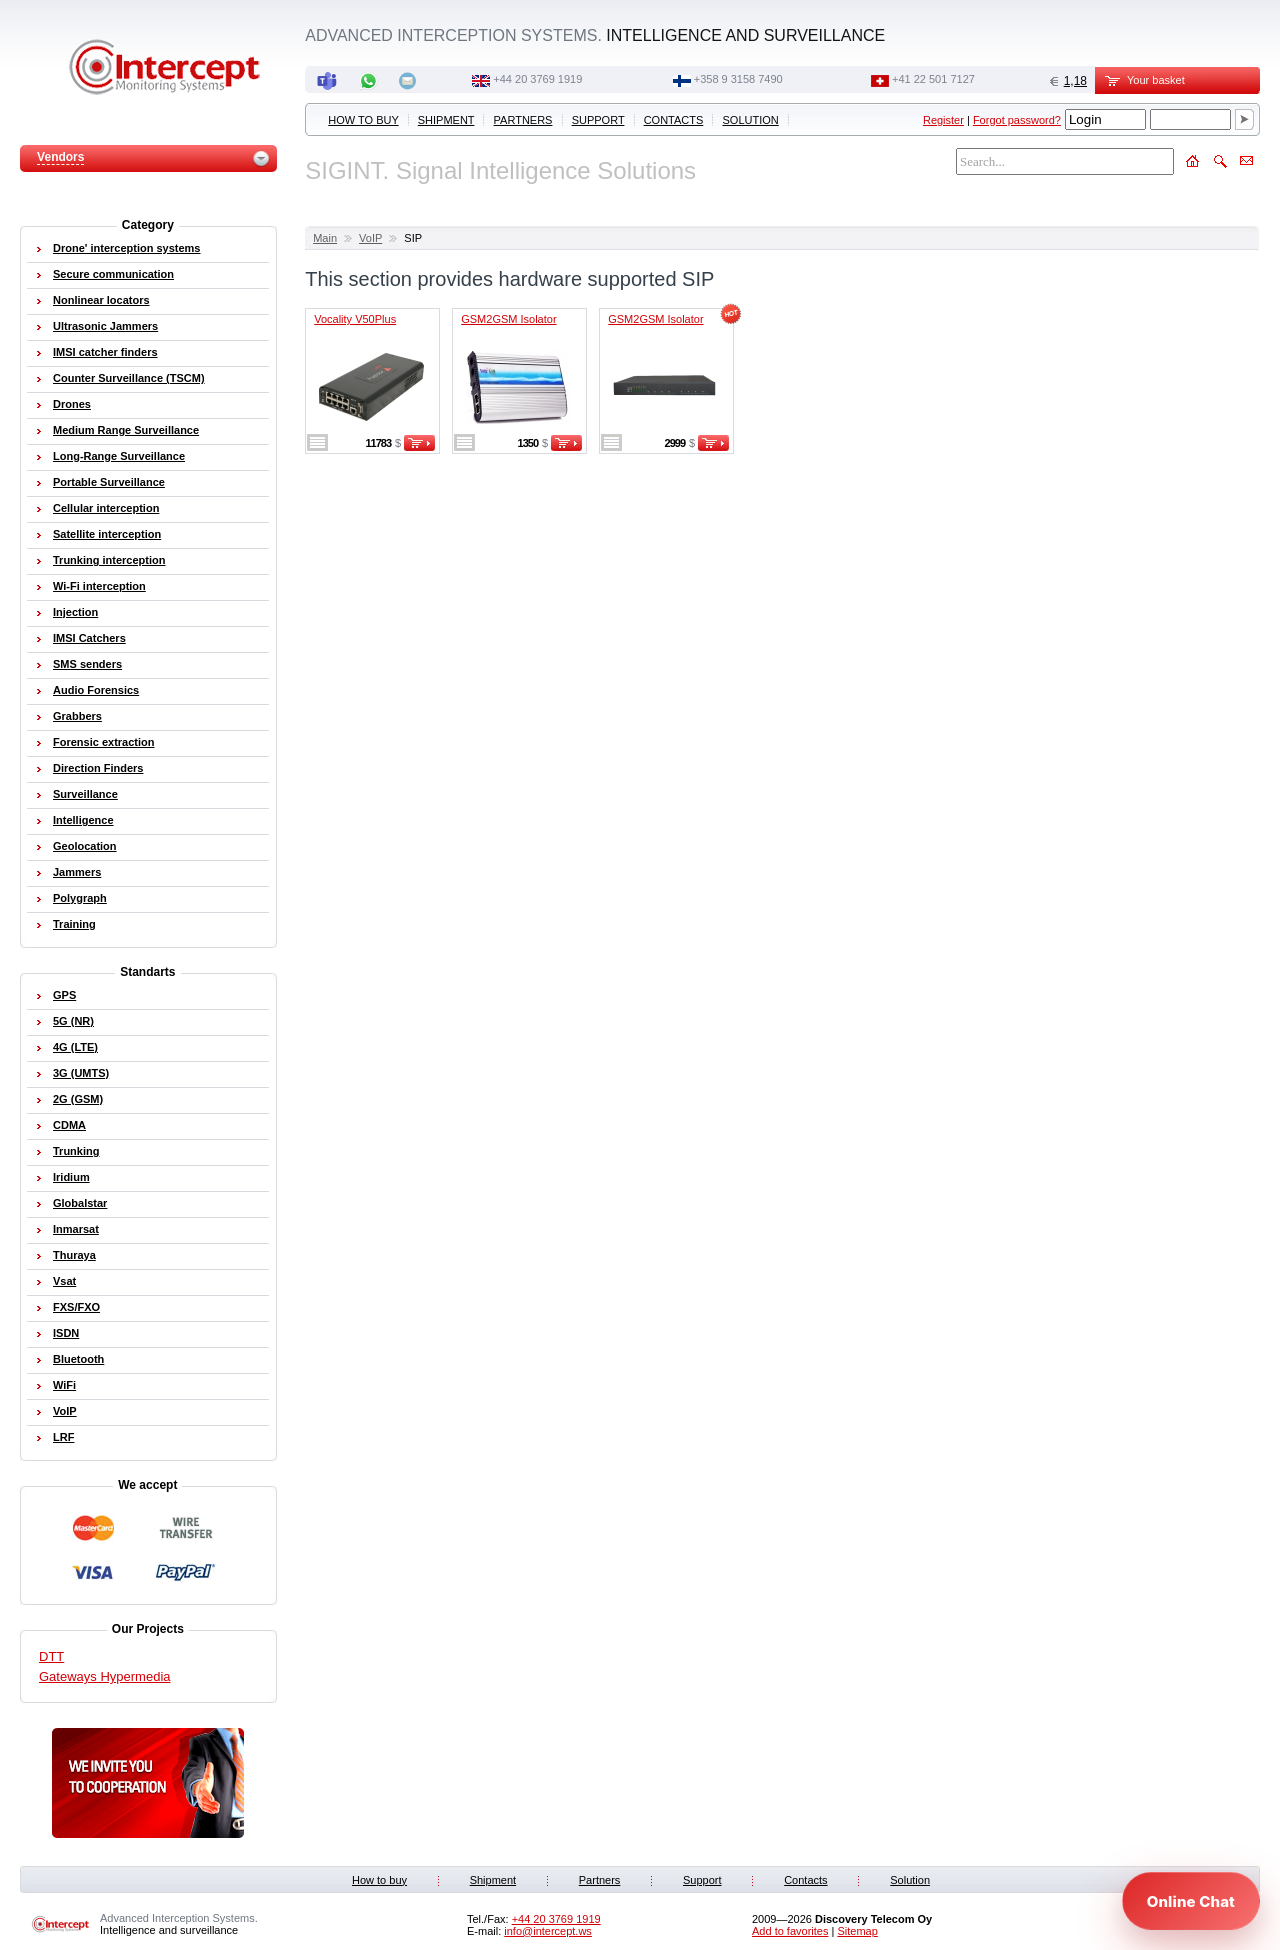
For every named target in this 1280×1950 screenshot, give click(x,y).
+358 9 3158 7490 (738, 79)
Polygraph (80, 898)
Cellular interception (106, 508)
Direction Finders (98, 768)
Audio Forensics (96, 690)
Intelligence (83, 820)
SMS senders (87, 664)
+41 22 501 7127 (933, 79)
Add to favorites (790, 1931)
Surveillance (85, 794)
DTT (51, 1656)
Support (598, 120)
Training (74, 924)
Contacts (674, 120)
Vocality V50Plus (355, 319)
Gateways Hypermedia (105, 1676)
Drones (72, 404)
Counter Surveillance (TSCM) (129, 378)
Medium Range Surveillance (126, 430)
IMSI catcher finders (105, 352)
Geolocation (85, 846)
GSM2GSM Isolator (508, 319)
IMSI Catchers (89, 638)
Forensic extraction (103, 742)
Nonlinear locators (101, 300)
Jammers (77, 872)
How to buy (363, 120)
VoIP (370, 238)
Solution (751, 120)
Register (943, 120)
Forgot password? (1017, 120)
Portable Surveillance (109, 482)
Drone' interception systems (127, 248)
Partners (523, 120)
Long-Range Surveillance (119, 456)
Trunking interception (109, 560)
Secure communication (113, 274)
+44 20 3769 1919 (537, 79)
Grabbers (77, 716)
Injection (75, 612)
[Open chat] (1191, 1901)
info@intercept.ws (548, 1931)
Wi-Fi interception (99, 586)
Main (325, 238)
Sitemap (857, 1931)
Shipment (446, 120)
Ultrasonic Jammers (105, 326)
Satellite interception (107, 534)
